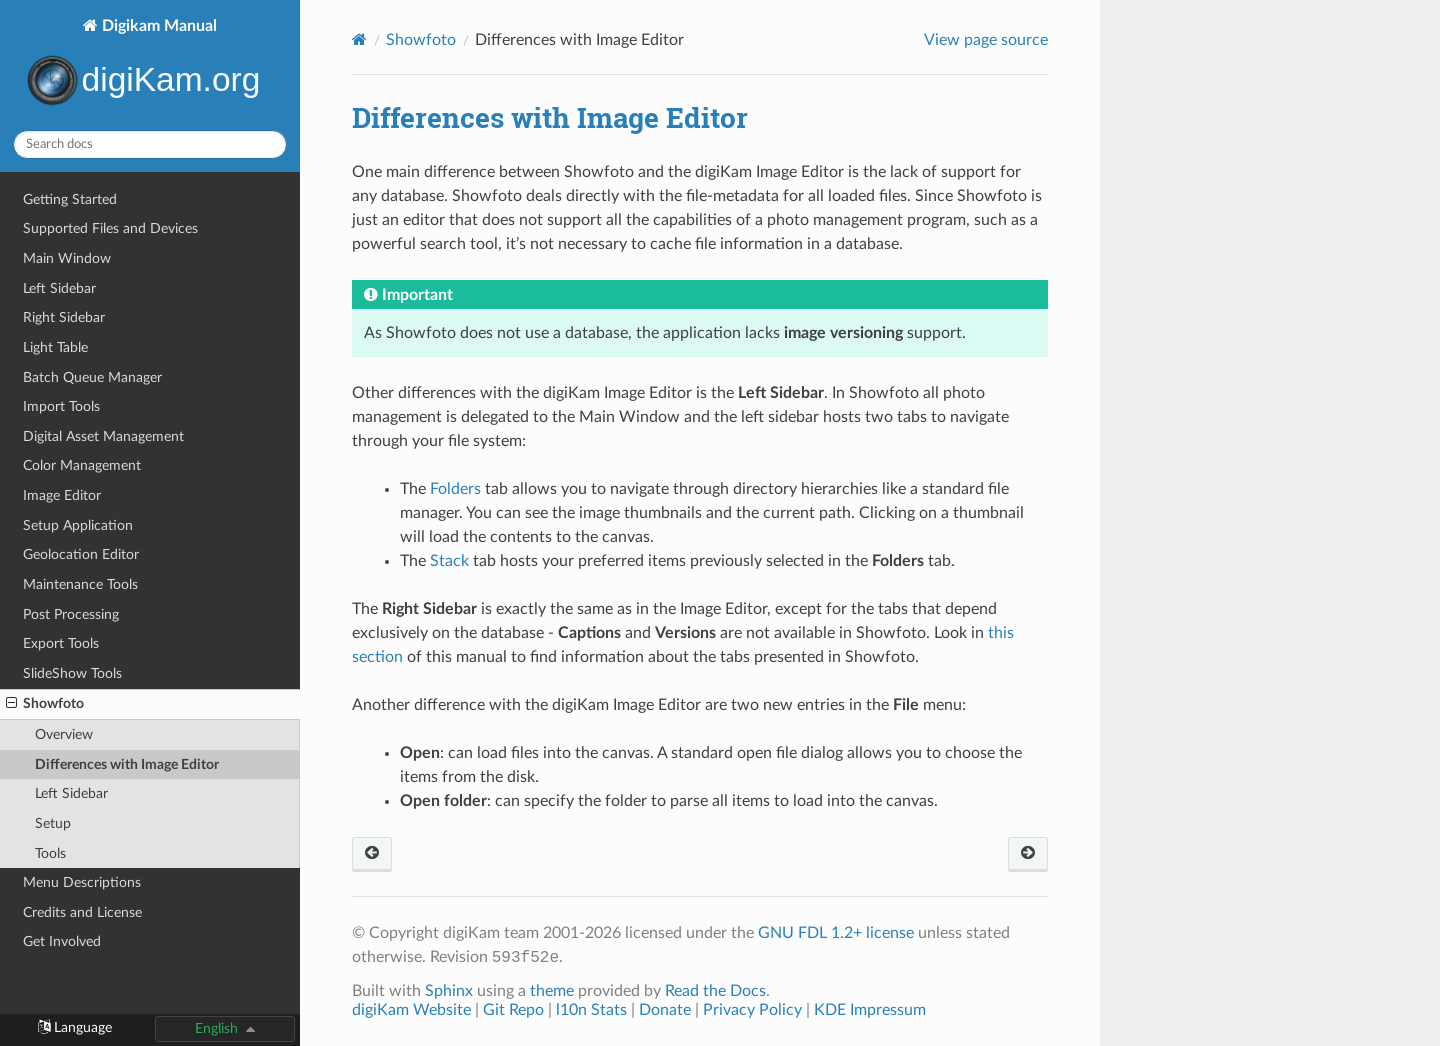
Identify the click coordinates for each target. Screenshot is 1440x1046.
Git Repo (513, 1010)
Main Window (67, 258)
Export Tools (61, 643)
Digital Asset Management (103, 436)
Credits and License (82, 912)
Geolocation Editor (81, 554)
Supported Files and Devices (110, 228)
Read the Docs (715, 991)
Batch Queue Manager (92, 377)
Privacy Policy (752, 1010)
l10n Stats (591, 1010)
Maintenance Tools (80, 584)
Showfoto (45, 704)
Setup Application (78, 525)
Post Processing (71, 614)
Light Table (55, 347)
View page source (986, 40)
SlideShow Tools (72, 673)
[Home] (359, 39)
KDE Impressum (870, 1010)
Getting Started (70, 199)
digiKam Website (411, 1010)
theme (552, 991)
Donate (665, 1010)
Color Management (82, 465)
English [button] (216, 1028)
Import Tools (61, 406)
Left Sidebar (59, 288)
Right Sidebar (64, 317)
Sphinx (449, 991)
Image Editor (62, 495)
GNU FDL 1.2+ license (836, 933)
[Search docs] (150, 144)
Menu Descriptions (82, 882)
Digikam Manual (150, 65)
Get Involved (62, 941)
